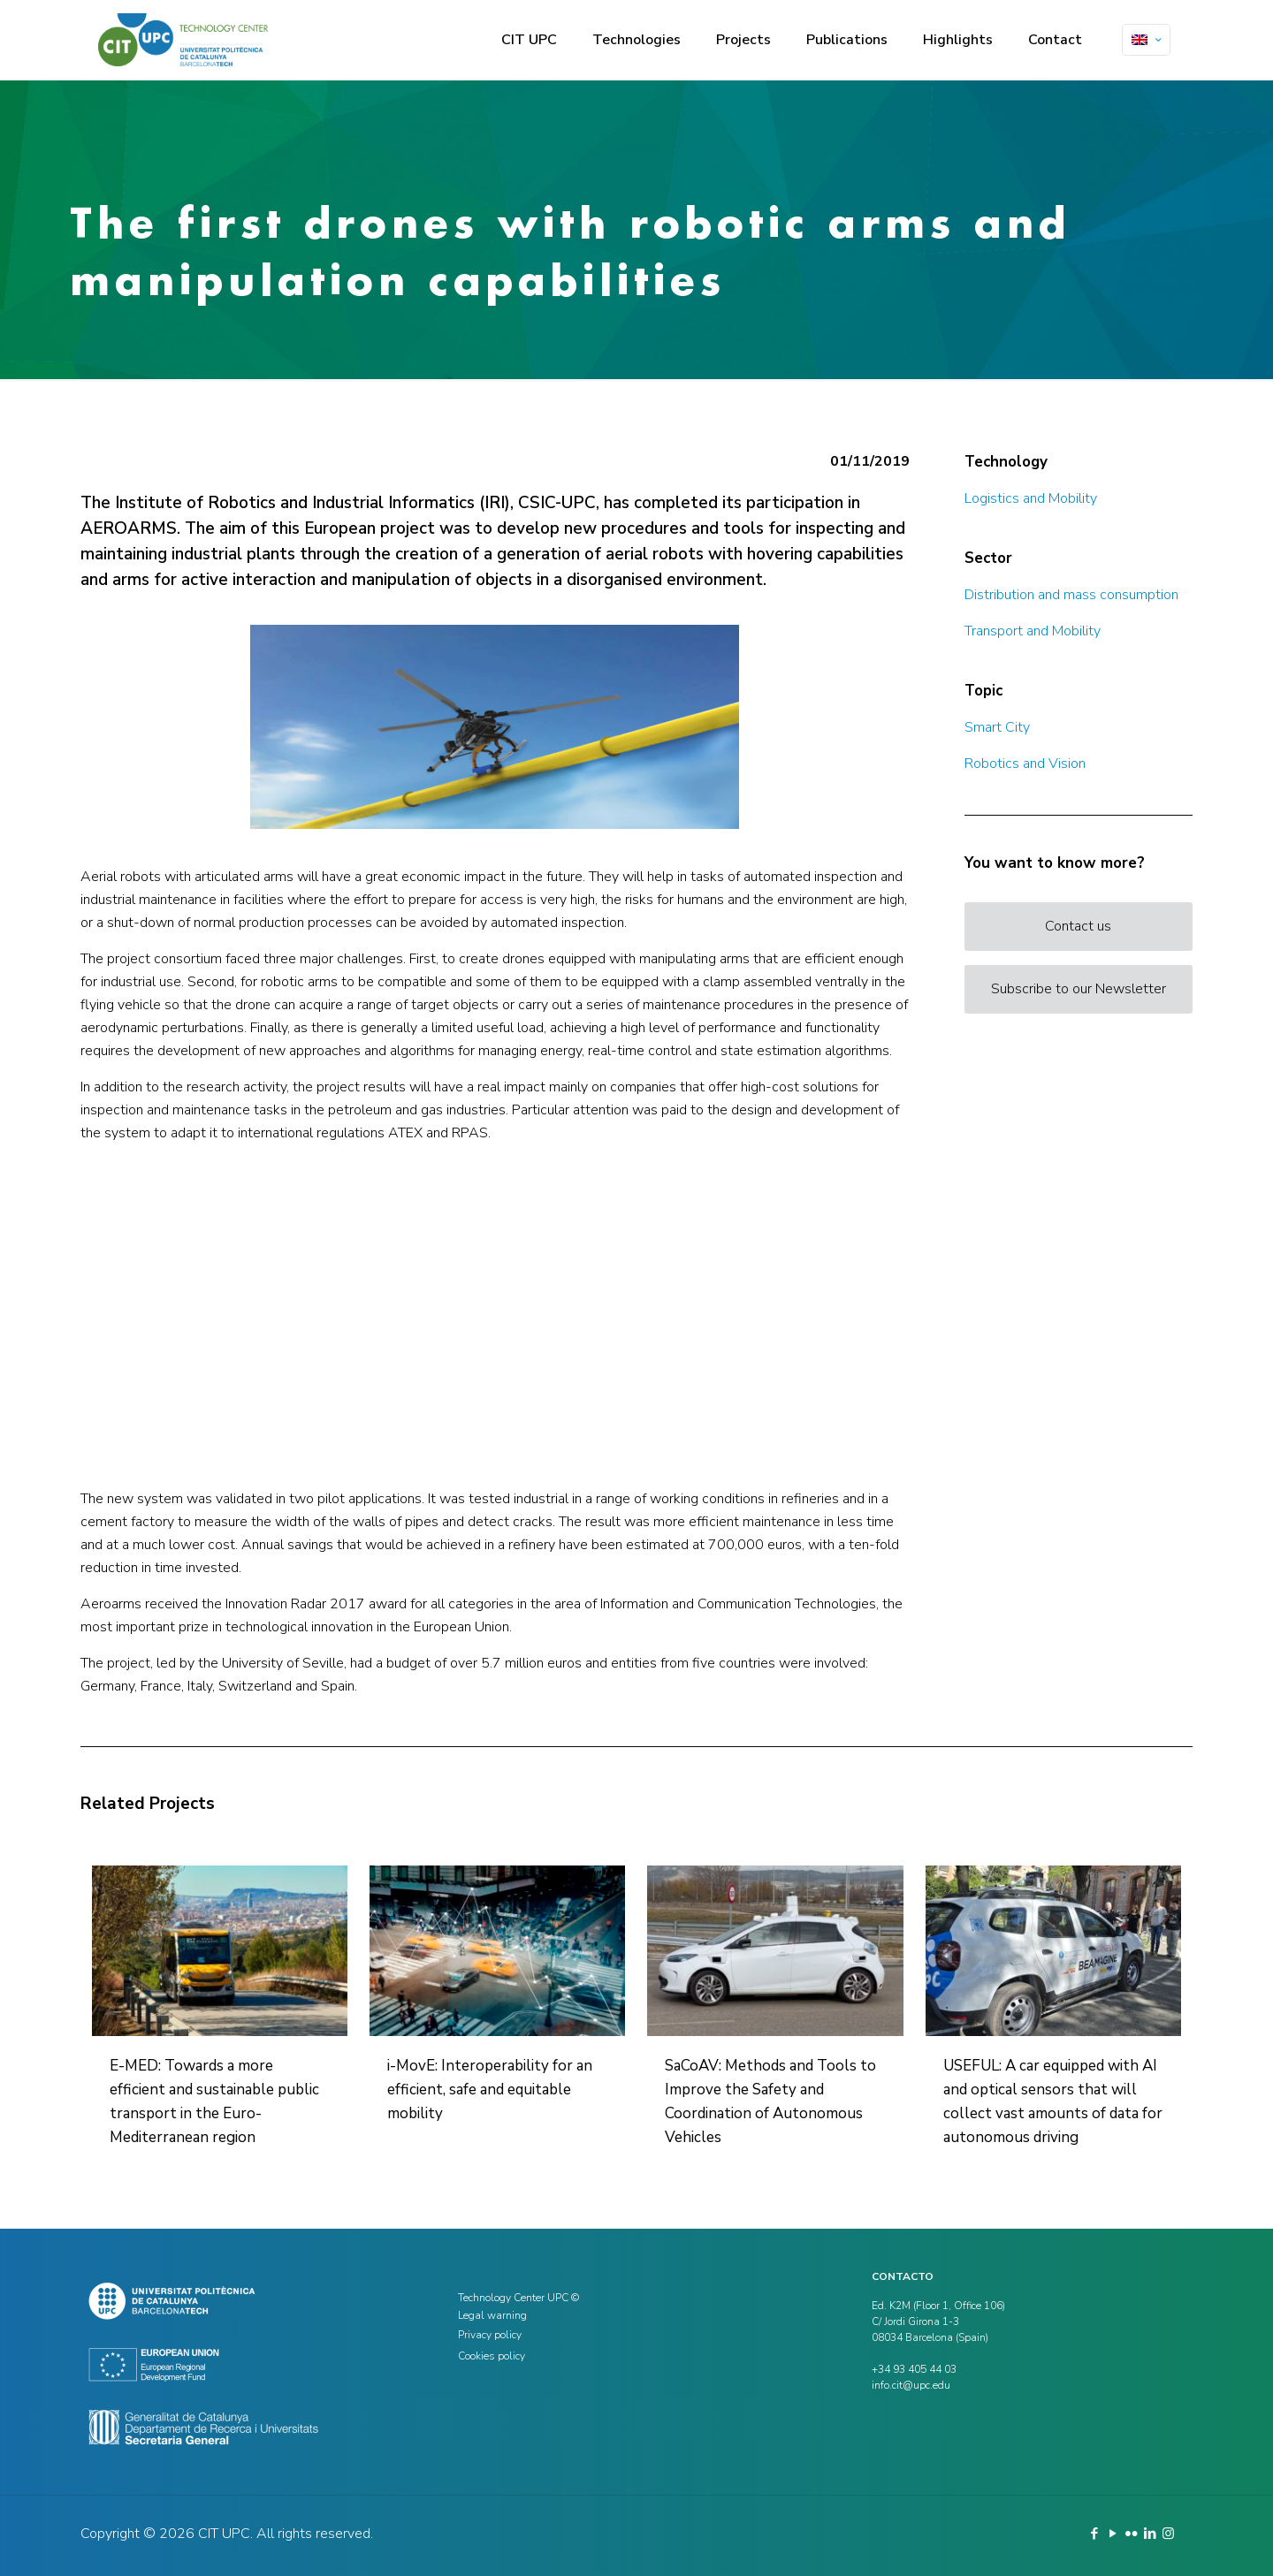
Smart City (997, 727)
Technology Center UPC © (518, 2298)
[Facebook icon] (1094, 2533)
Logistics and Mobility (1030, 498)
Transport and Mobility (1032, 631)
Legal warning (492, 2315)
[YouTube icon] (1112, 2533)
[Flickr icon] (1131, 2533)
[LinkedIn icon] (1149, 2533)
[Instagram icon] (1168, 2533)
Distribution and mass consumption (1071, 594)
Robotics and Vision (1025, 763)
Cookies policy (491, 2356)
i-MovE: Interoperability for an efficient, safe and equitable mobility (489, 2089)
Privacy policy (490, 2335)
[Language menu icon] (1146, 40)
